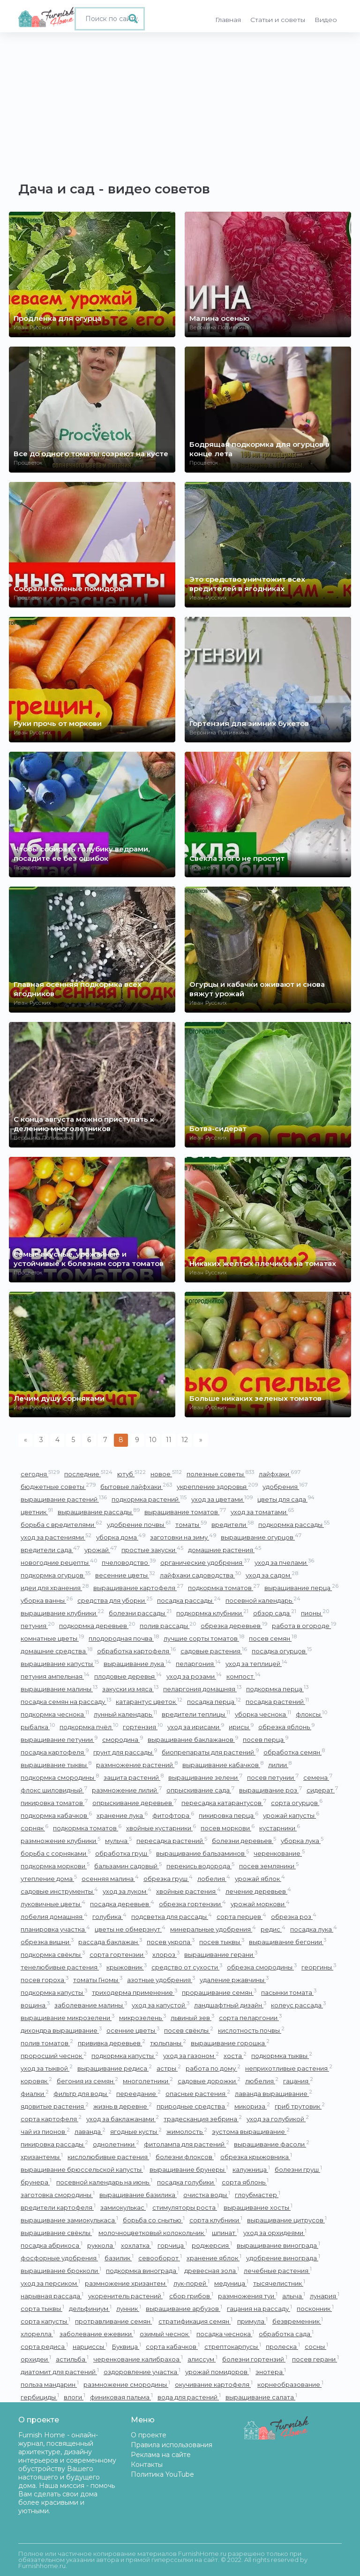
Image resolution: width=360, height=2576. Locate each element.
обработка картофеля (136, 1651)
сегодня (40, 1474)
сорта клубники (215, 2220)
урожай (100, 1550)
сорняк (34, 1828)
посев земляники (269, 1866)
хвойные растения (188, 1891)
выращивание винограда (278, 2245)
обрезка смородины (262, 1967)
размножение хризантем (127, 2283)
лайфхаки (279, 1474)
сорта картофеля (51, 2119)
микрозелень (142, 2017)
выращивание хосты (258, 2207)
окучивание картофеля (214, 2384)
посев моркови (228, 1828)
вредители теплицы (196, 1714)
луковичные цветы (53, 1904)
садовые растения (213, 1651)
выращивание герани (220, 1954)
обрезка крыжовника (256, 2157)
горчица (172, 2245)
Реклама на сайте (161, 2454)
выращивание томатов (185, 1512)
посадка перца (214, 1701)
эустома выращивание (251, 2131)
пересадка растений (171, 1840)
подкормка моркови (55, 1866)
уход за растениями (56, 1537)
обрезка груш (168, 1878)
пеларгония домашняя (202, 1689)
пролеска (283, 2346)
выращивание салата (261, 2397)
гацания (298, 2081)
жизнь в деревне (122, 2106)
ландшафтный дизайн (230, 2005)
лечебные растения (278, 2270)
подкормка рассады (294, 1524)
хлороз (166, 1954)
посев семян (273, 1638)
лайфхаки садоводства (200, 1575)
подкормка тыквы (281, 2055)
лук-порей (191, 2283)
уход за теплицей (256, 1663)
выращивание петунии (59, 1739)
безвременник (297, 2321)
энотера (270, 2372)
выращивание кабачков (222, 1765)
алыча (293, 2296)
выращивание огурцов (261, 1537)
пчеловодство (129, 1562)
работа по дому (213, 2068)
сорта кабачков (173, 2346)
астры (169, 2068)
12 (184, 1440)
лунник (128, 2308)
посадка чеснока (225, 2334)
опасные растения (197, 2093)
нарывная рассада (52, 2296)
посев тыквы (221, 1942)
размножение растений (137, 1765)
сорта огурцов (296, 1802)
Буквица (126, 2346)
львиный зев (192, 2017)
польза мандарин (50, 2384)
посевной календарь (262, 1600)
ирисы (241, 1727)
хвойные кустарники (161, 1828)
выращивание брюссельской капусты (83, 2169)
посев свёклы (188, 2030)
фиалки (35, 2093)
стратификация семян (195, 2321)
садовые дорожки (209, 2081)
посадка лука (313, 1929)
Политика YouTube (162, 2474)
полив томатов (47, 2043)
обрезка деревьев (234, 1625)
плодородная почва (124, 1638)
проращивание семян (219, 1992)
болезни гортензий (254, 2359)
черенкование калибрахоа (138, 2359)
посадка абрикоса (51, 2245)
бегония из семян (87, 2081)
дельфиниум (90, 2308)
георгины (318, 1967)
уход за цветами (222, 1499)
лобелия (213, 1878)
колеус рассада (298, 2005)
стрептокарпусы (232, 2346)
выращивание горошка (230, 2043)
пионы (315, 1613)
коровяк (36, 2081)
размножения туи (248, 2296)
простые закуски (152, 1550)
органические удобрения (205, 1562)
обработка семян (294, 1752)
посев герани (315, 2359)
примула (252, 2321)
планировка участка (55, 1929)
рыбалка (38, 1727)
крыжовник (126, 1967)
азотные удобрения (161, 1980)
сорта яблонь (245, 2182)
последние (88, 1474)
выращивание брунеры (189, 2169)
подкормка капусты (54, 1992)
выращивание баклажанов (193, 1739)
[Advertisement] (180, 102)
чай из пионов (45, 2131)
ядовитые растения (55, 2106)
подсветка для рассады (171, 1916)
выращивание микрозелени (67, 2017)
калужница (251, 2169)
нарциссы (90, 2346)
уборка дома (120, 1537)
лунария (324, 2296)
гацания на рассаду (259, 2308)
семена (317, 1777)
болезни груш (298, 2169)
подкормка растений (149, 1499)
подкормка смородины (60, 1777)
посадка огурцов (282, 1651)
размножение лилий (127, 1790)
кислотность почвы (251, 2030)
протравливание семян (114, 2321)
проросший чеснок (54, 2055)
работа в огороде (304, 1625)
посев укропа (171, 1942)
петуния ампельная (55, 1676)
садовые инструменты (59, 1891)
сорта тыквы (42, 2308)
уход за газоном (191, 2055)
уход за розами (194, 1676)
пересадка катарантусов (223, 1802)
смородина (122, 1739)
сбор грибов (191, 2296)
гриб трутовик (300, 2106)
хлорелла (38, 2334)
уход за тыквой (47, 2068)
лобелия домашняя (54, 1916)
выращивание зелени (205, 1777)
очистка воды (206, 2194)
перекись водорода (200, 1866)
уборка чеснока (263, 1714)
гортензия (143, 1727)
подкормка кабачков (56, 1815)
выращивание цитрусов (287, 2220)
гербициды (40, 2397)
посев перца (265, 1739)
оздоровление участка (142, 2372)
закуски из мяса (130, 1689)
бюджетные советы (58, 1486)
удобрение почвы (139, 1524)
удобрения (285, 1486)
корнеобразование (290, 2384)
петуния (37, 1625)
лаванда (90, 2131)
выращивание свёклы (57, 2232)
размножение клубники (60, 1840)
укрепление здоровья (217, 1486)
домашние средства (56, 1651)
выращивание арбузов (184, 2308)
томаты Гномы (97, 1980)
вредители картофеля (58, 2207)
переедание (138, 2093)
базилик (119, 2258)
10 (153, 1440)
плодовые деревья (128, 1676)
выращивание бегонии (287, 1942)
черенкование (279, 1853)
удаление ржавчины (234, 1980)
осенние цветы (132, 2030)
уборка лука (302, 1840)
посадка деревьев (122, 1904)
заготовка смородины (58, 2194)
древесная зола (211, 2270)
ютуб (131, 1474)
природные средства (193, 2106)
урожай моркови (260, 1904)
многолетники (148, 2081)
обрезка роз (293, 1916)
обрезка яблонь (286, 1727)
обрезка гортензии (192, 1904)
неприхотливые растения (288, 2068)
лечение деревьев (258, 1891)
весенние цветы (125, 1575)
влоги (74, 2397)
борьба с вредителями (61, 1524)
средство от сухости (186, 1967)
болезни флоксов (186, 2157)
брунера (36, 2182)
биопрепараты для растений (210, 1752)
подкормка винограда (143, 2270)
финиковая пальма (121, 2397)
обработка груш (123, 1853)
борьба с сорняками (55, 1853)
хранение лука (122, 1815)
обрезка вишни (47, 1942)
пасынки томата (288, 1992)
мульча (118, 1840)
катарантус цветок (149, 1701)
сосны (316, 2346)
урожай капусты (291, 1815)
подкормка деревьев (97, 1625)
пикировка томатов (54, 1802)
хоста (235, 2055)
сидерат (322, 1790)
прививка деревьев (111, 2043)
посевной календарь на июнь (104, 2182)
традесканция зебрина (203, 2119)
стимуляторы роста (185, 2207)
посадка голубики (187, 2182)
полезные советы (220, 1474)
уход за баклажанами (122, 2119)
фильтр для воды (82, 2093)
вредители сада (50, 1550)
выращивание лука (137, 1663)
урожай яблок (260, 1878)
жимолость (186, 2131)
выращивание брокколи (61, 2270)
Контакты (147, 2464)
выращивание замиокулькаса (69, 2220)
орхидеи (36, 2359)
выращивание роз (270, 1790)
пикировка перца (228, 1815)
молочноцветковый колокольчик (152, 2232)
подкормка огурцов (55, 1575)
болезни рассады (140, 1613)
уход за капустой (160, 2005)
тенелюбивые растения (61, 1967)
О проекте (148, 2435)
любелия (261, 2081)
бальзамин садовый (128, 1866)
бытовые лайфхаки (136, 1486)
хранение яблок (214, 2258)
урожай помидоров (218, 2372)
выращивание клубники (62, 1613)
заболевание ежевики (97, 2334)
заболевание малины (90, 2005)
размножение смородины (126, 2384)
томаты (191, 1524)
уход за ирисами (195, 1727)
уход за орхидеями (275, 2232)
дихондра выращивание (61, 2030)
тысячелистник (279, 2283)
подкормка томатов (224, 1587)
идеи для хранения (55, 1587)
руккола (101, 2245)
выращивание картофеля (138, 1587)
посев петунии (273, 1777)
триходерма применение (134, 1992)
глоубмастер (257, 2194)
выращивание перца (301, 1587)
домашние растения (224, 1550)
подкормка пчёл (89, 1727)
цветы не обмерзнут (130, 1929)
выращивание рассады (99, 1512)
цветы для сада (286, 1499)
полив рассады (168, 1625)
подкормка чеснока (55, 1714)
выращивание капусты (60, 1663)
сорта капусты (45, 2321)
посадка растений (277, 1701)
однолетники (116, 2144)
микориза (252, 2106)
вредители (232, 1524)
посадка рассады (189, 1600)
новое (166, 1474)
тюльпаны (168, 2043)
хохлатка (137, 2245)
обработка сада (286, 2334)
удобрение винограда (283, 2258)
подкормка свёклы (53, 1954)
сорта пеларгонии (250, 2017)
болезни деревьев (244, 1840)
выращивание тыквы (56, 1765)
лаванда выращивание (273, 2093)
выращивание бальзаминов (202, 1853)
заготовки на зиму (183, 1537)
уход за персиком (50, 2283)
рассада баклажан (110, 1942)
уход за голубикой (278, 2119)
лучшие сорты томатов (204, 1638)
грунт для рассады (125, 1752)
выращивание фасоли (271, 2144)
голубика (109, 1916)
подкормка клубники (212, 1613)
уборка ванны (47, 1600)
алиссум (203, 2359)
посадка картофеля (55, 1752)
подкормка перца (277, 1689)
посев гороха (44, 1980)
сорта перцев (241, 1916)
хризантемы (42, 2157)
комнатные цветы (52, 1638)
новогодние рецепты (59, 1562)
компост (243, 1676)
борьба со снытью (154, 2220)
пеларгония (198, 1663)
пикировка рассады (54, 2144)
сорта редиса (44, 2346)
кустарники (279, 1828)
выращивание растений (64, 1499)
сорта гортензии (119, 1954)
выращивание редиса (114, 2068)
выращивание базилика (139, 2194)
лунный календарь (125, 1714)
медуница (231, 2283)
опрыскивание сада (200, 1790)
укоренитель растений (126, 2296)
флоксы (311, 1714)
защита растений (134, 1777)
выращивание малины (59, 1689)
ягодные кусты (136, 2131)
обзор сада (274, 1613)
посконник (315, 2308)
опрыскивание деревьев (134, 1802)
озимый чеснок (166, 2334)
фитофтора (173, 1815)
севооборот (160, 2258)
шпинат (225, 2232)
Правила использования (171, 2445)
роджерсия (212, 2245)
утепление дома (49, 1878)
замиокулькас (124, 2207)
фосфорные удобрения (60, 2258)
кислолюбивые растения (109, 2157)
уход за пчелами (284, 1562)
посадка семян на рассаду (66, 1701)
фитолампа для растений (186, 2144)
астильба (72, 2359)
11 (169, 1440)
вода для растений (189, 2397)
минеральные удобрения (213, 1929)
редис (273, 1929)
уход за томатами (262, 1512)
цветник (37, 1512)
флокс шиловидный (54, 1790)
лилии (280, 1765)
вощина (35, 2005)
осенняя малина (110, 1878)
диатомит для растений (60, 2372)
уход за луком (127, 1891)
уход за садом (272, 1575)
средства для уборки (114, 1600)
